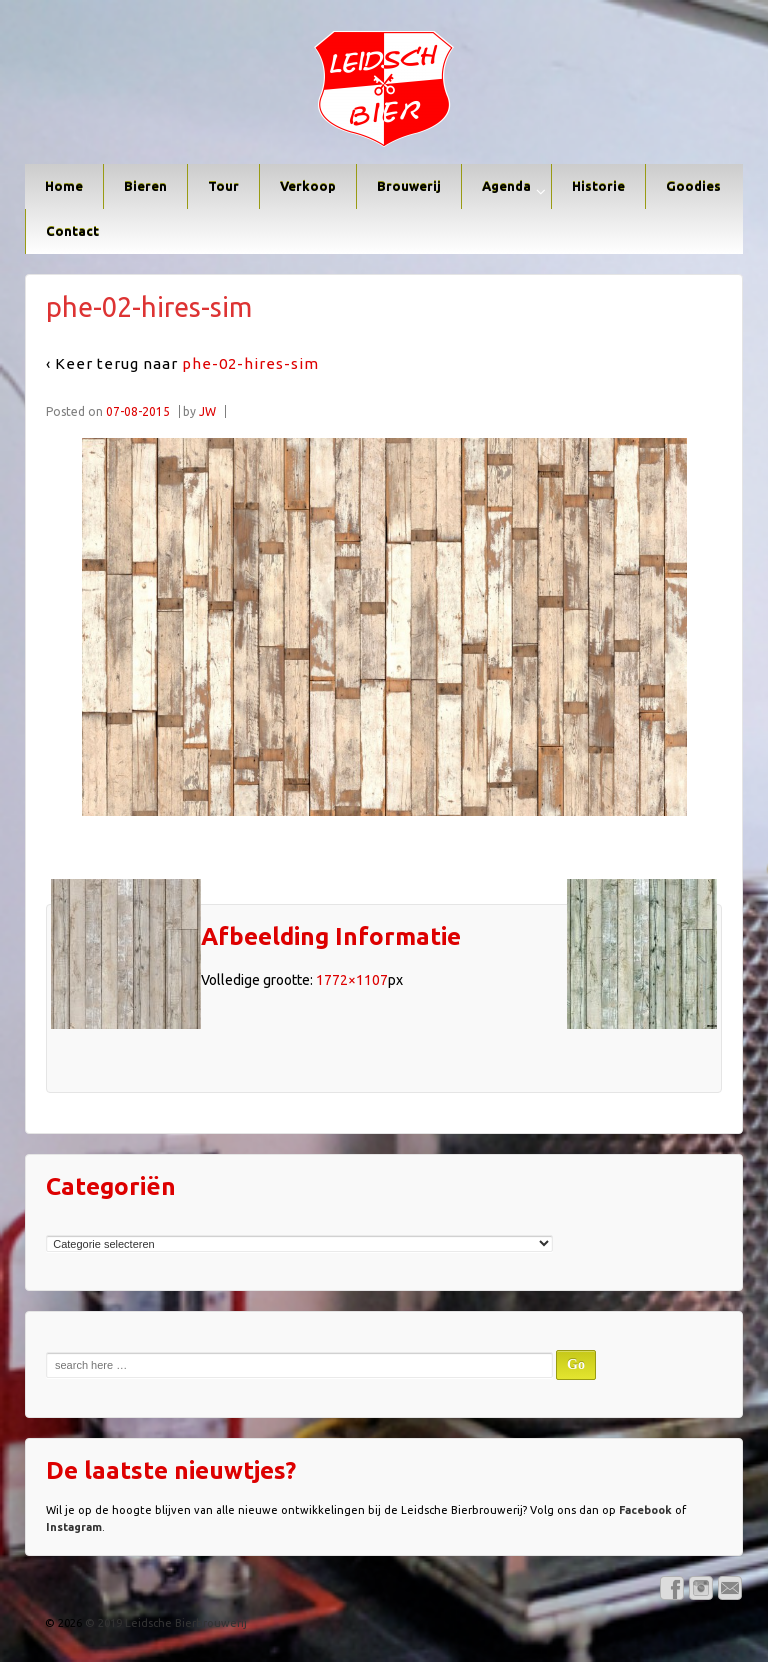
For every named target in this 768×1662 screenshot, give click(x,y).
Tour (223, 186)
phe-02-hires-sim (250, 363)
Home (64, 186)
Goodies (693, 186)
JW (207, 411)
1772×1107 (352, 980)
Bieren (145, 186)
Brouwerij (409, 186)
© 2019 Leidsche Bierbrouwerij (164, 1623)
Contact (72, 231)
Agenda (506, 186)
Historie (598, 186)
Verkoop (308, 186)
